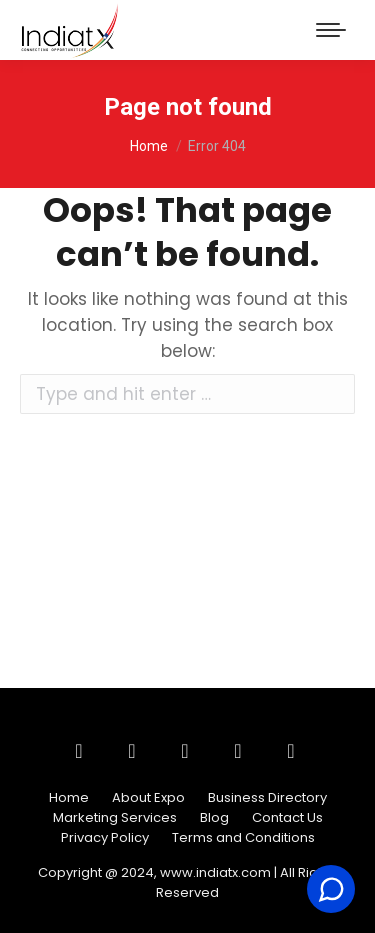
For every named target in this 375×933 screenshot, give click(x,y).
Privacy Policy (105, 837)
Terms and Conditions (243, 837)
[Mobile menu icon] (331, 30)
